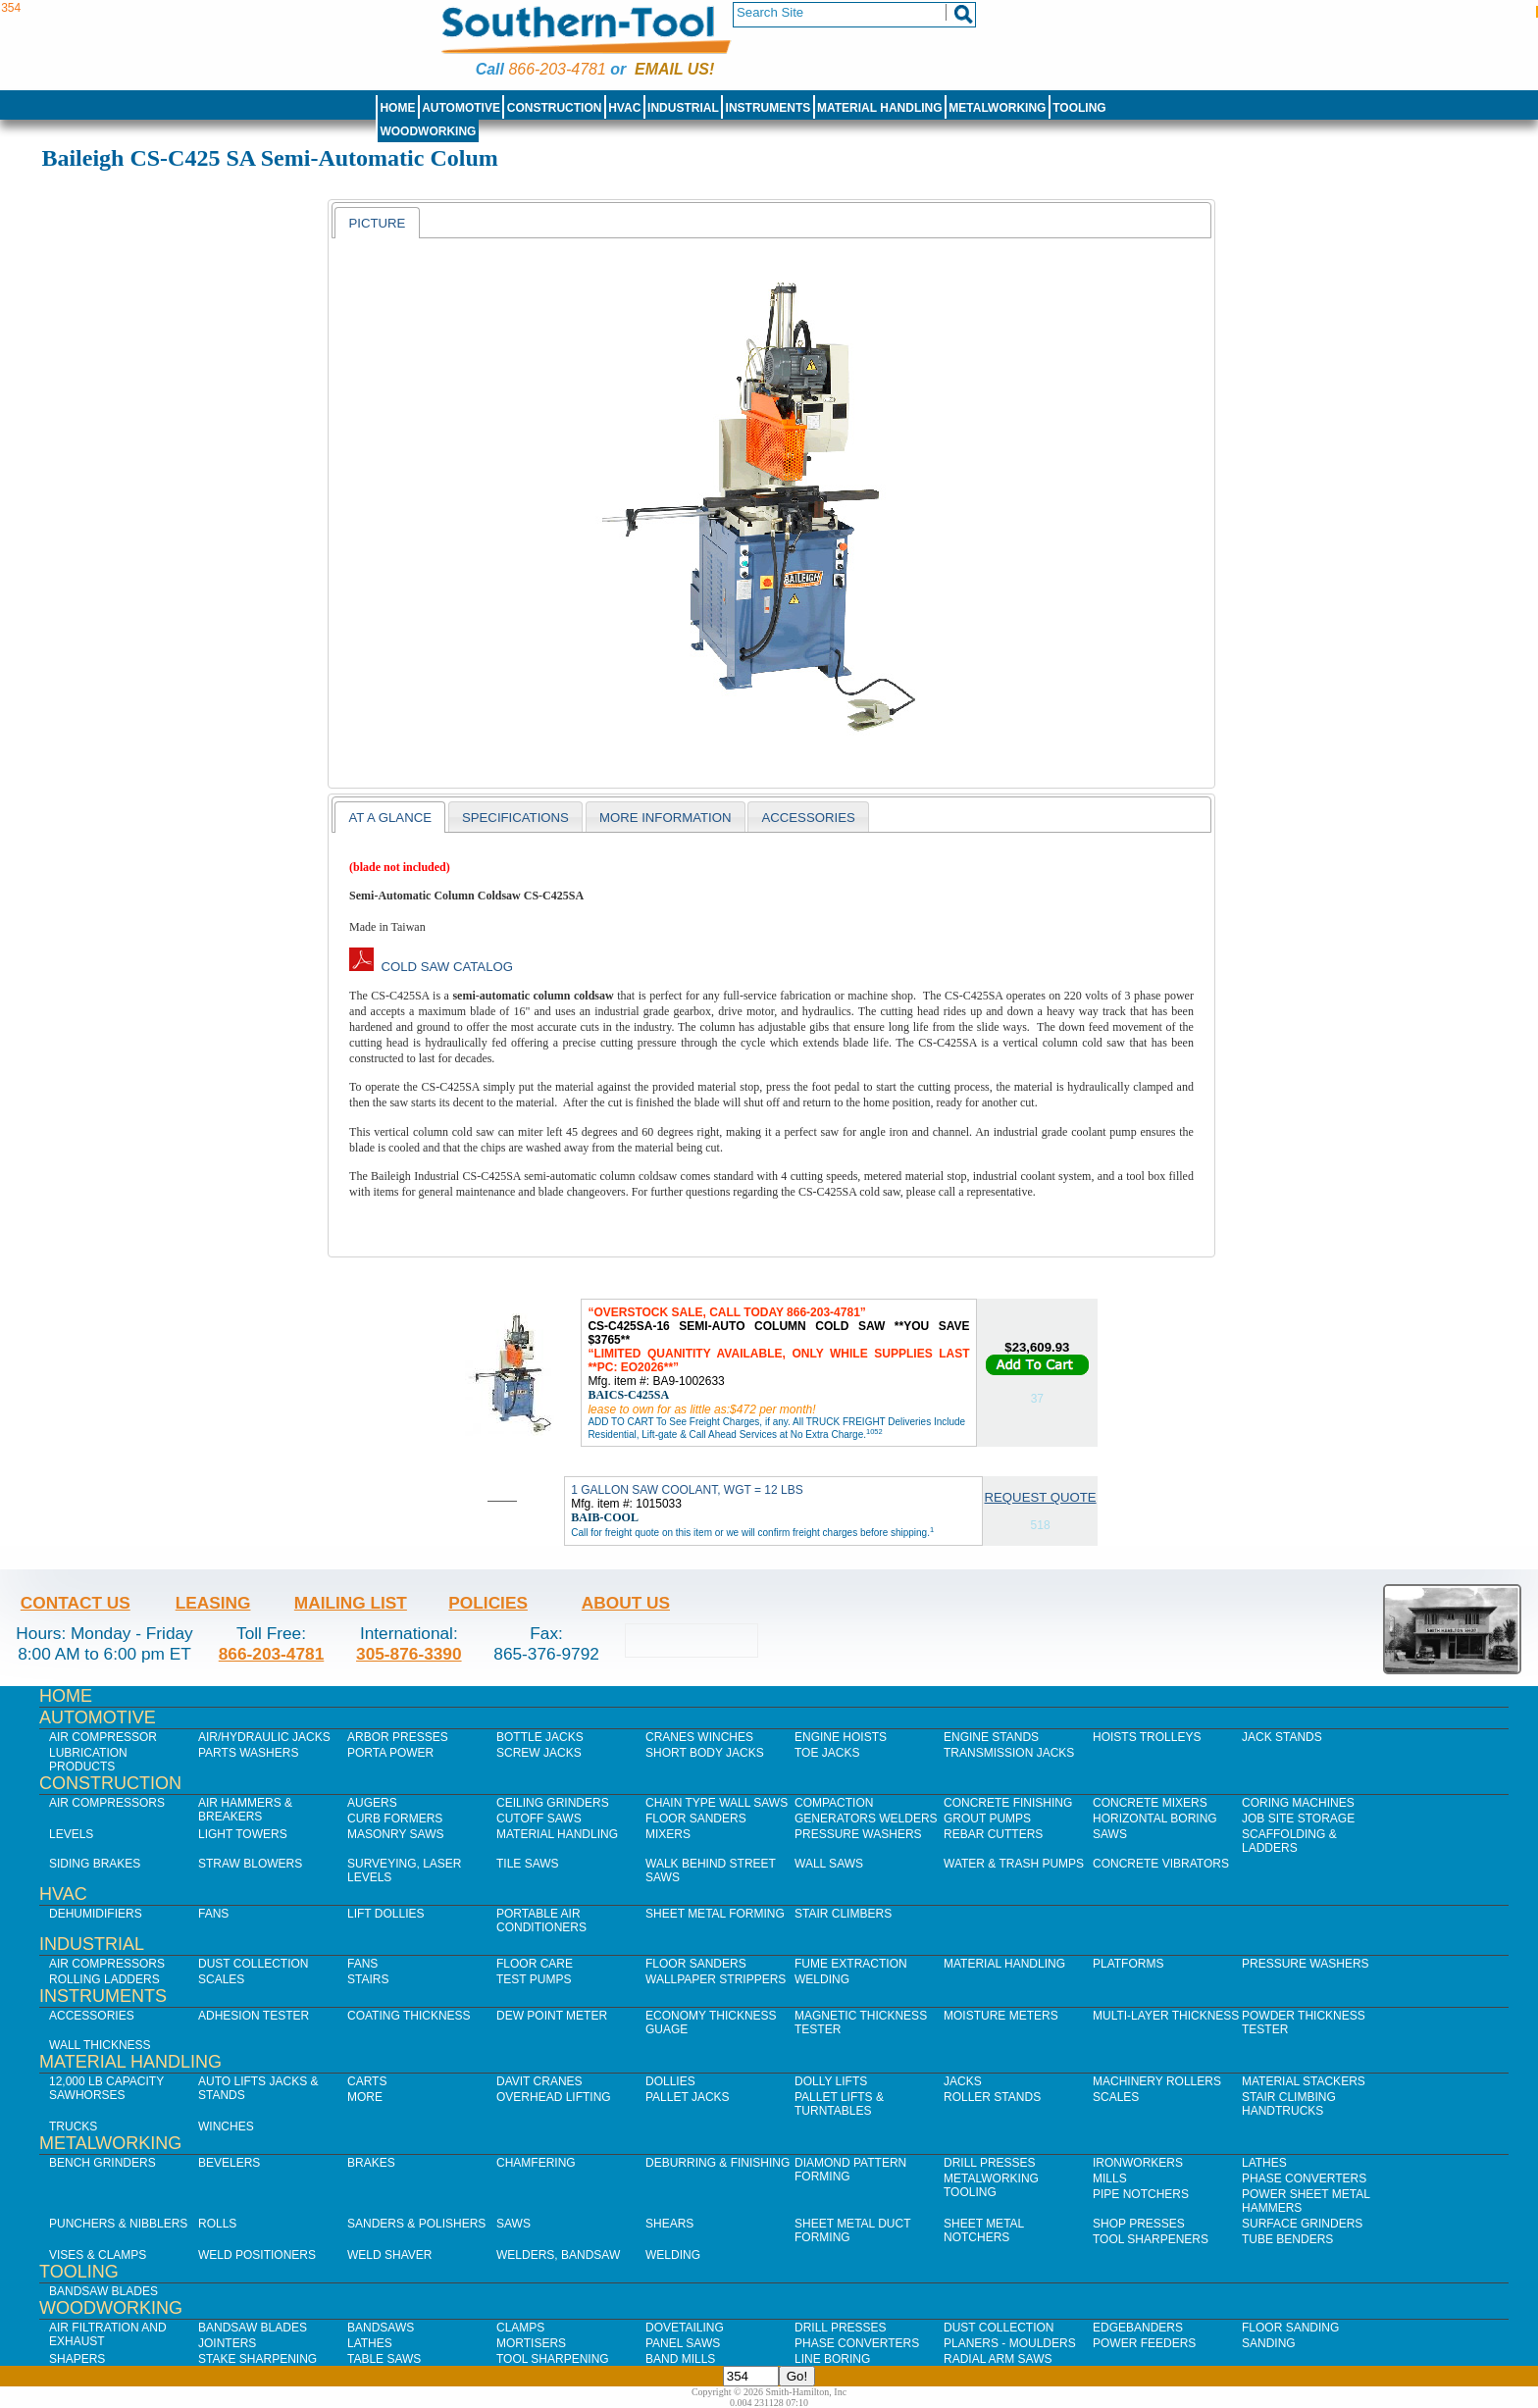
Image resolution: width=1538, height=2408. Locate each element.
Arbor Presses (397, 1737)
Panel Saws (682, 2343)
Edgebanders (1138, 2327)
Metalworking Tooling (991, 2185)
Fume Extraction (851, 1964)
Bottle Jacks (540, 1737)
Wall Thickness (100, 2045)
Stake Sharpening (257, 2359)
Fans (213, 1914)
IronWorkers (1138, 2163)
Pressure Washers (858, 1834)
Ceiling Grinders (552, 1803)
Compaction (834, 1803)
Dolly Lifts (831, 2081)
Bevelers (229, 2163)
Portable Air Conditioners (541, 1920)
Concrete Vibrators (1161, 1863)
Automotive (461, 108)
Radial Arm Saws (997, 2359)
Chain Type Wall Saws (716, 1803)
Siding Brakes (94, 1863)
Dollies (670, 2081)
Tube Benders (1287, 2239)
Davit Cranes (539, 2081)
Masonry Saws (395, 1834)
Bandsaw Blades (103, 2291)
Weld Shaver (389, 2255)
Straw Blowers (250, 1863)
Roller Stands (992, 2097)
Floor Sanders (695, 1818)
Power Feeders (1144, 2343)
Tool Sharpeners (1150, 2239)
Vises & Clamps (97, 2255)
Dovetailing (684, 2327)
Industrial (683, 108)
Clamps (520, 2327)
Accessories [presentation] (807, 817)
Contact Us (75, 1603)
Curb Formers (394, 1818)
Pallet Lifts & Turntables (839, 2104)
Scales (221, 1979)
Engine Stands (991, 1737)
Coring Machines (1298, 1803)
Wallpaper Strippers (715, 1979)
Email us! (674, 69)
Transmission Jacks (1009, 1753)
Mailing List (350, 1603)
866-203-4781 (556, 69)
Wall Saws (829, 1863)
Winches (226, 2126)
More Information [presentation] (665, 817)
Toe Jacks (827, 1753)
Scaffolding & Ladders (1289, 1841)
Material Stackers (1303, 2081)
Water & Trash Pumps (1014, 1863)
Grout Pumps (987, 1818)
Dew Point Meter (551, 2016)
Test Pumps (533, 1979)
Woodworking (428, 131)
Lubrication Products (88, 1759)
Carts (366, 2081)
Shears (669, 2223)
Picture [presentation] (376, 223)
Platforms (1128, 1964)
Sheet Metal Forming (715, 1914)
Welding (822, 1979)
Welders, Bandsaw (558, 2255)
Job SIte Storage (1298, 1818)
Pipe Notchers (1141, 2194)
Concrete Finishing (1008, 1803)
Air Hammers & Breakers (245, 1809)
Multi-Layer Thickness (1166, 2016)
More (365, 2097)
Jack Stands (1282, 1737)
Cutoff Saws (539, 1818)
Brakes (371, 2163)
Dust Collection (253, 1964)
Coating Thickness (409, 2016)
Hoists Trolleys (1147, 1737)
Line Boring (832, 2359)
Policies (488, 1603)
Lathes (1264, 2163)
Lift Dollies (385, 1914)
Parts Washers (248, 1753)
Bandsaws (380, 2327)
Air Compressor (103, 1737)
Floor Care (534, 1964)
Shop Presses (1139, 2223)
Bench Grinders (102, 2163)
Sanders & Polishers (416, 2223)
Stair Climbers (843, 1914)
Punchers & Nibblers (118, 2223)
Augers (372, 1803)
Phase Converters (1304, 2178)
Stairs (367, 1979)
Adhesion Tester (253, 2016)
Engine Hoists (841, 1737)
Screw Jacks (539, 1753)
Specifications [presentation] (515, 817)
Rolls (217, 2223)
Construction (554, 108)
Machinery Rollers (1157, 2081)
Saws (1110, 1834)
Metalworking (997, 108)
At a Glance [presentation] (390, 817)
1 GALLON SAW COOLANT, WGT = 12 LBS (686, 1490)
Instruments (768, 108)
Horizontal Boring (1155, 1818)
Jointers (227, 2343)
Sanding (1269, 2343)
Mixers (668, 1834)
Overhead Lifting (553, 2097)
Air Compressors (107, 1803)
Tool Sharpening (552, 2359)
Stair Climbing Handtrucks (1289, 2104)
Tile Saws (527, 1863)
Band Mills (680, 2359)
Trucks (73, 2126)
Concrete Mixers (1150, 1803)
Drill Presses (990, 2163)
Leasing (213, 1603)
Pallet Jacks (687, 2097)
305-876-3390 (409, 1654)
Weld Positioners (257, 2255)
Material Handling (880, 108)
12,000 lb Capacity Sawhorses (106, 2088)
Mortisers (531, 2343)
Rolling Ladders (104, 1979)
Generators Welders (866, 1818)
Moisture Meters (1001, 2016)
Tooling (1078, 108)
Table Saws (384, 2359)
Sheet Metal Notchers (984, 2230)
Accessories (91, 2016)
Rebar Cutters (993, 1834)
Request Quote (1041, 1497)
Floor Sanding (1290, 2327)
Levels (71, 1834)
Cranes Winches (699, 1737)
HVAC (624, 108)
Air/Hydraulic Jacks (264, 1737)
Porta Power (390, 1753)
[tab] (376, 222)
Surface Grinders (1302, 2223)
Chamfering (536, 2163)
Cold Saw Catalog (431, 966)
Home (397, 108)
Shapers (77, 2359)
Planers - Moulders (1010, 2343)
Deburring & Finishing (717, 2163)
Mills (1110, 2178)
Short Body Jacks (704, 1753)
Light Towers (242, 1834)
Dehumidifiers (95, 1914)
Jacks (963, 2081)
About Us (626, 1603)
